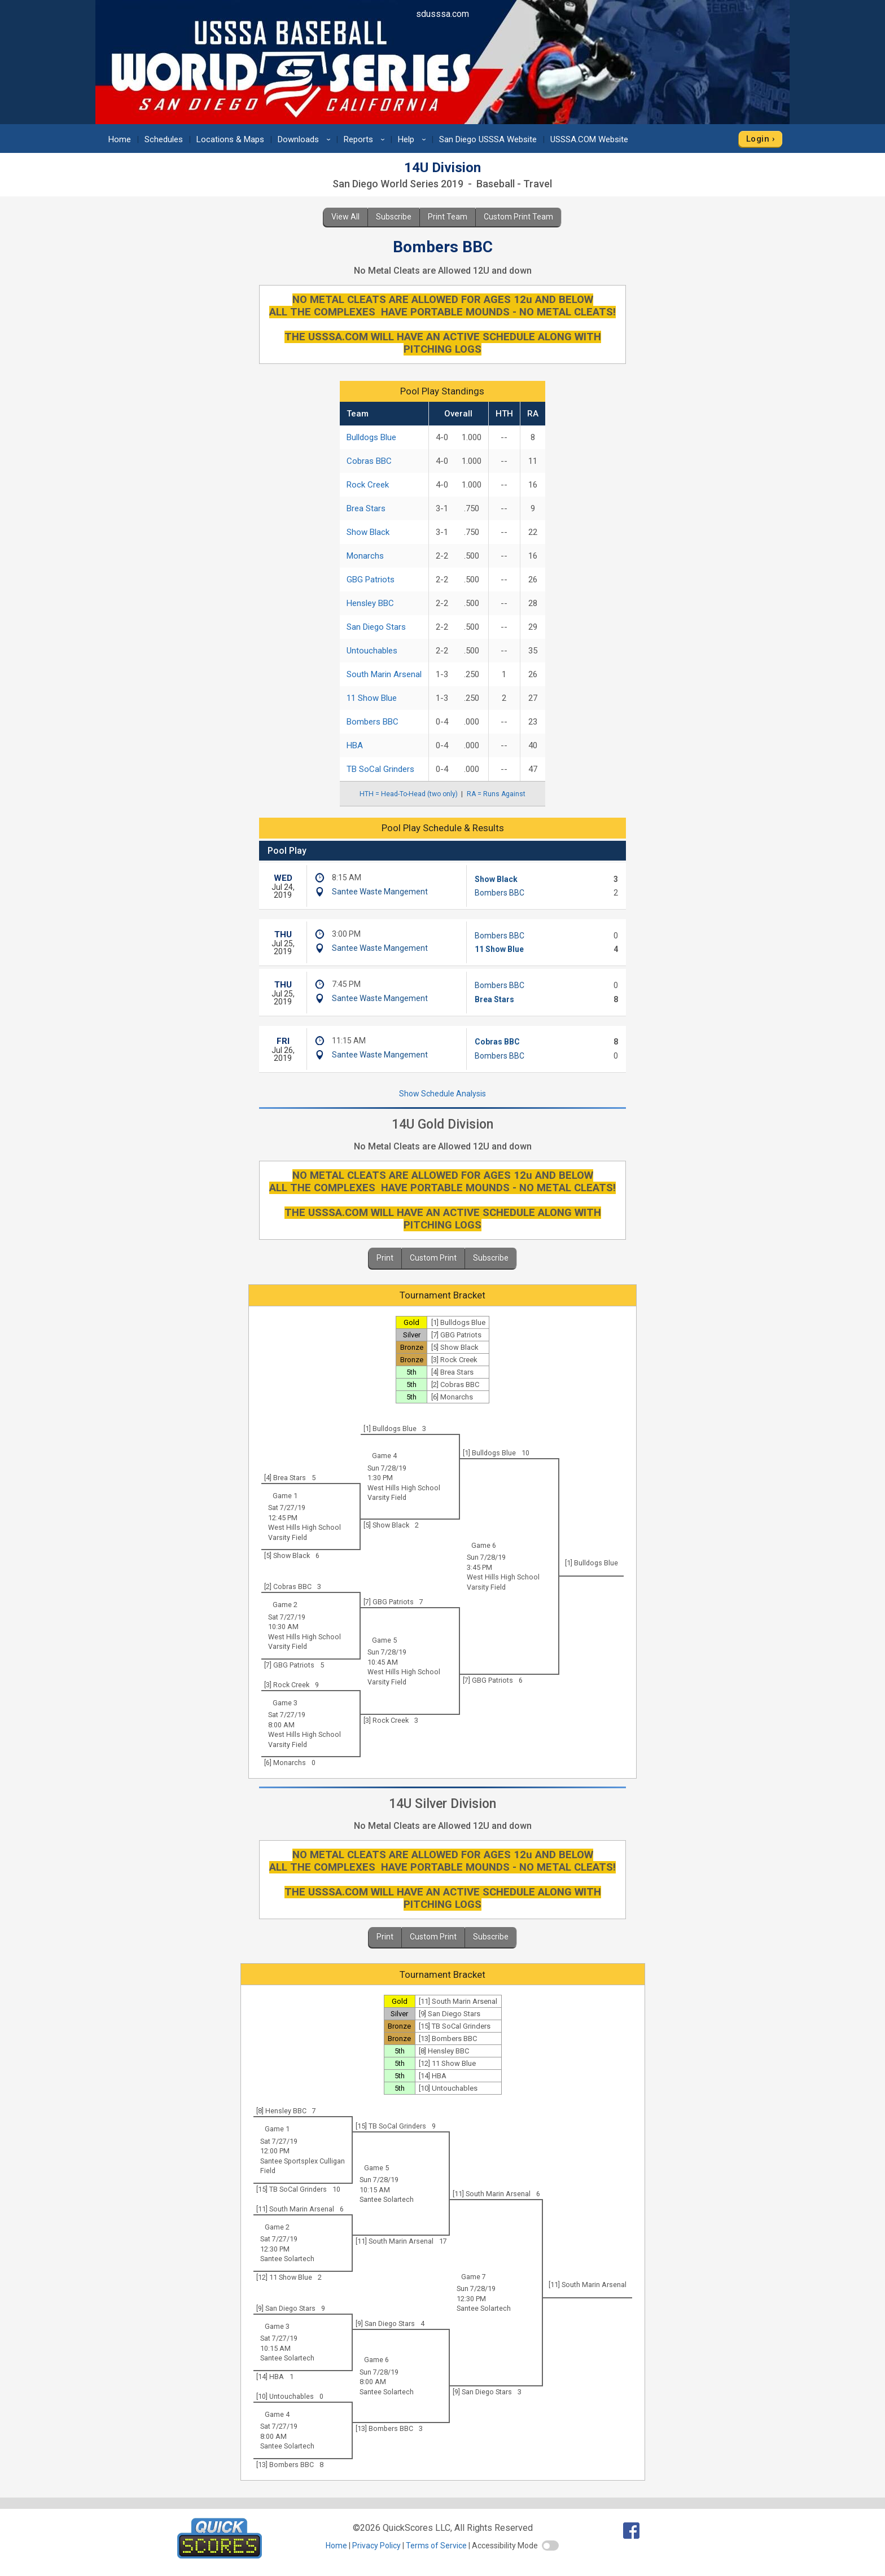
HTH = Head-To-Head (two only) (409, 794)
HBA (355, 745)
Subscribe (393, 216)
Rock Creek (368, 485)
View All (345, 216)
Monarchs (365, 556)
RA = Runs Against (496, 794)
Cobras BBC (369, 461)
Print (384, 1257)
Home (119, 139)
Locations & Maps (230, 139)
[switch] (550, 2545)
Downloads (306, 139)
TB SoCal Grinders (380, 769)
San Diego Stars (376, 627)
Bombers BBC (372, 722)
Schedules (163, 139)
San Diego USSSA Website (488, 139)
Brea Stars (366, 508)
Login (757, 139)
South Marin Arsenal (384, 674)
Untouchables (372, 651)
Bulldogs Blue (371, 437)
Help (414, 139)
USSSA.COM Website (589, 139)
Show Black (368, 532)
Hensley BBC (370, 603)
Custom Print (433, 1257)
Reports (366, 139)
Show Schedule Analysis (442, 1093)
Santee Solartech (387, 2199)
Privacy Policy (376, 2545)
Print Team (447, 216)
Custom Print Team (518, 216)
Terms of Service (436, 2545)
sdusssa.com (442, 13)
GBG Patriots (371, 579)
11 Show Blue (372, 698)
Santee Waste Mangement (380, 891)
